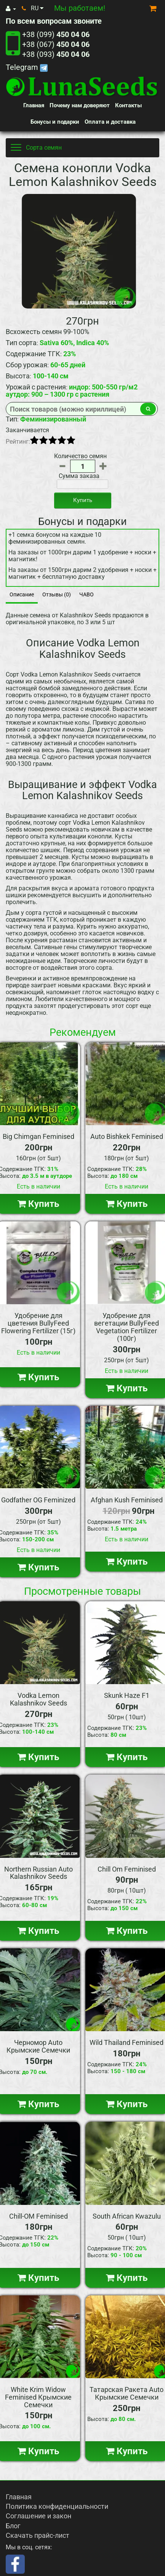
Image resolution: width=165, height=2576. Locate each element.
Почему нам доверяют (80, 105)
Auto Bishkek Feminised (126, 1136)
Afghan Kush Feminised (127, 1500)
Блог (13, 2526)
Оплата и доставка (110, 121)
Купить (82, 500)
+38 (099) (56, 34)
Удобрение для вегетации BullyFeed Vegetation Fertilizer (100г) (126, 1326)
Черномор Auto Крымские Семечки (38, 2046)
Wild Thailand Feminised (126, 2042)
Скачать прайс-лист (37, 2535)
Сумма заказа (79, 476)
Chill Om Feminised (127, 1869)
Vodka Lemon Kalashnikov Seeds (38, 1699)
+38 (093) (56, 54)
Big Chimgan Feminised (38, 1136)
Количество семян (80, 456)
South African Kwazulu (127, 2216)
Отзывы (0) (56, 594)
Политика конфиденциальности (57, 2506)
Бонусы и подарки (54, 121)
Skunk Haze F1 (126, 1695)
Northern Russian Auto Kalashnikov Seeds (38, 1873)
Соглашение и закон (38, 2516)
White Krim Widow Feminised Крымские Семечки (38, 2397)
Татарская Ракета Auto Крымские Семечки (126, 2393)
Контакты (128, 105)
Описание (22, 594)
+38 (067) (56, 44)
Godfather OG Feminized (38, 1500)
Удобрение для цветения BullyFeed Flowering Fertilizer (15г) (38, 1323)
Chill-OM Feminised (38, 2216)
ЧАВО (86, 594)
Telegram (27, 67)
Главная (33, 105)
